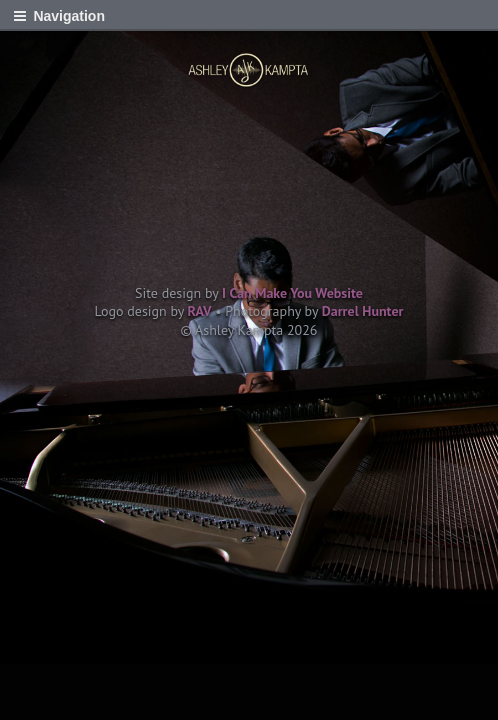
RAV (200, 311)
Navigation (69, 16)
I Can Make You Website (292, 293)
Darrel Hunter (363, 311)
